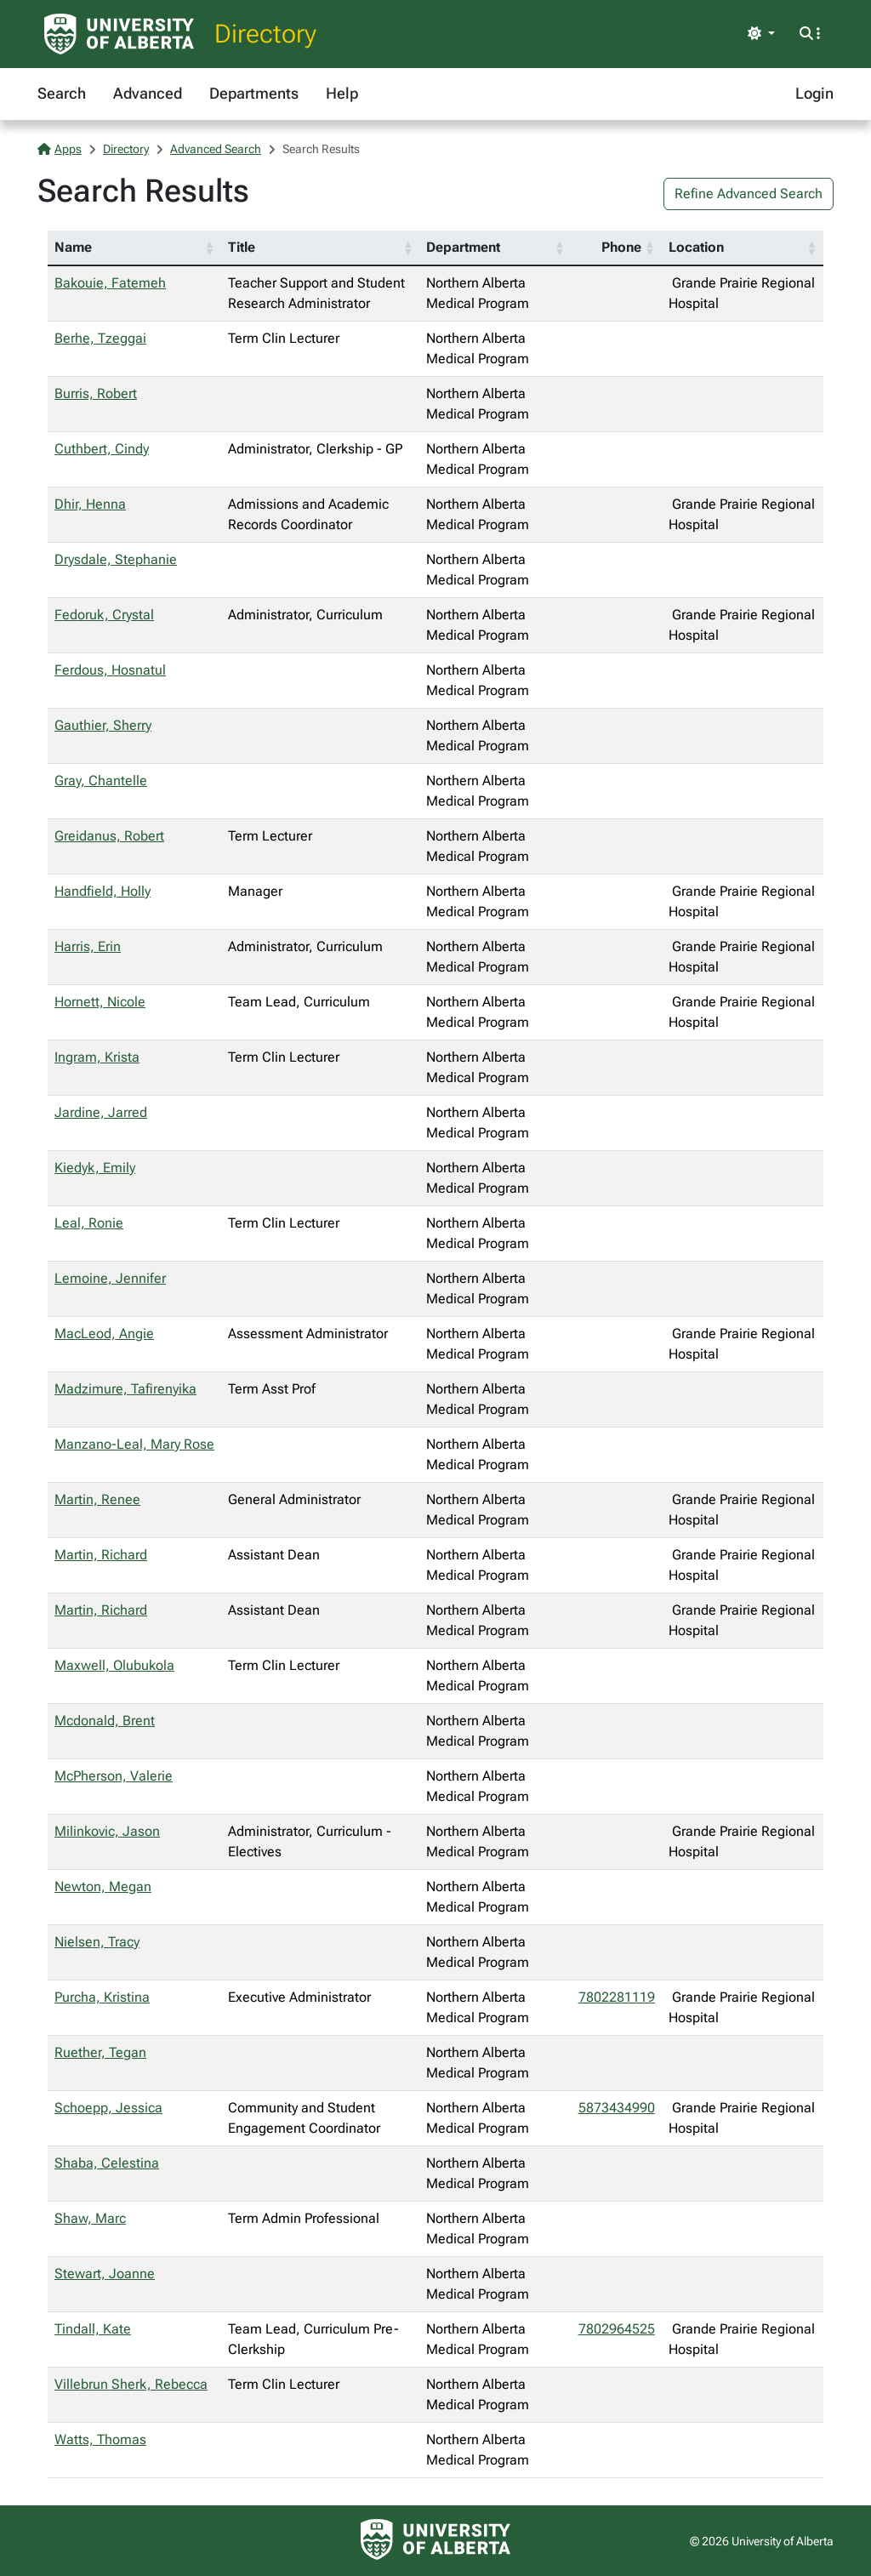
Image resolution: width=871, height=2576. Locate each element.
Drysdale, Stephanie (115, 559)
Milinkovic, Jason (107, 1831)
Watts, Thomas (100, 2439)
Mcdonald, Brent (104, 1721)
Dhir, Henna (90, 504)
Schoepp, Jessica (108, 2108)
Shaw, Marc (90, 2218)
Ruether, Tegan (100, 2052)
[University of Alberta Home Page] (119, 34)
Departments (254, 93)
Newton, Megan (102, 1886)
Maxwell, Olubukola (114, 1665)
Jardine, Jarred (100, 1112)
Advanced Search (215, 149)
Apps (59, 149)
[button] (209, 247)
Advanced (147, 93)
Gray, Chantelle (100, 780)
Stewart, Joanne (104, 2273)
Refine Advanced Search (749, 193)
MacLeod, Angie (104, 1333)
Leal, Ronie (88, 1223)
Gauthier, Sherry (102, 725)
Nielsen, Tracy (96, 1942)
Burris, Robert (95, 393)
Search (61, 93)
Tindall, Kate (92, 2329)
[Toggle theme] (761, 34)
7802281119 (616, 1997)
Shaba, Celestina (106, 2163)
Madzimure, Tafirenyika (125, 1389)
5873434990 (616, 2108)
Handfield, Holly (102, 891)
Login (814, 93)
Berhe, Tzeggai (100, 338)
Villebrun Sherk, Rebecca (131, 2384)
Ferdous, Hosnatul (110, 670)
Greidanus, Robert (109, 836)
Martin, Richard (100, 1555)
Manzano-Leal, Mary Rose (134, 1444)
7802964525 (616, 2329)
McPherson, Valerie (113, 1776)
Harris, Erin (87, 946)
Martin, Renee (97, 1499)
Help (342, 93)
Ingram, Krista (96, 1057)
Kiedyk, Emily (94, 1168)
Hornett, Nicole (99, 1002)
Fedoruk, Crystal (104, 615)
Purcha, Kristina (102, 1997)
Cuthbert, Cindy (101, 449)
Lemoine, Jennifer (110, 1278)
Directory (265, 33)
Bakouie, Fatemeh (110, 283)
